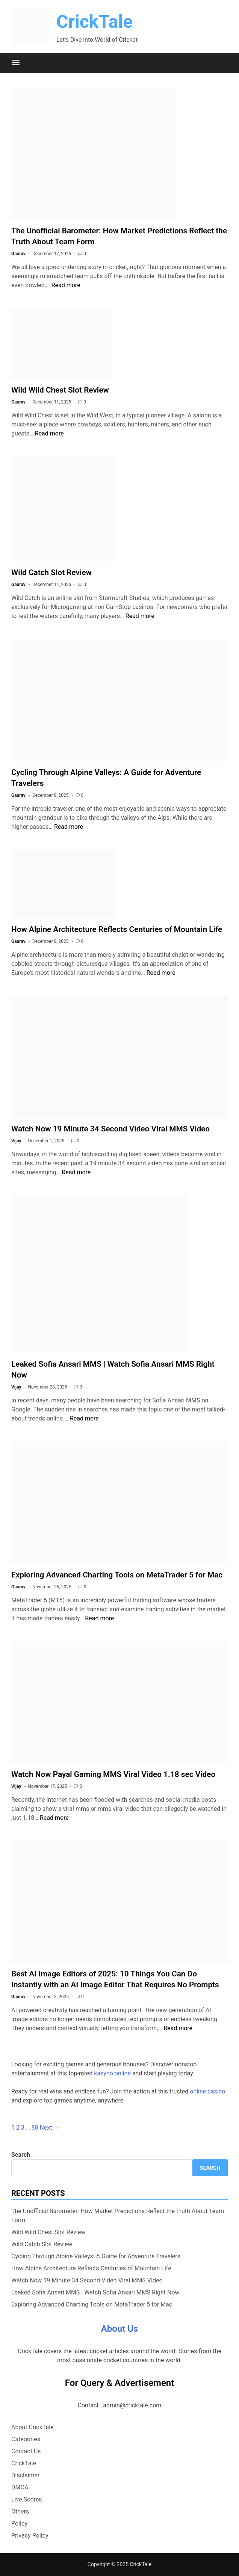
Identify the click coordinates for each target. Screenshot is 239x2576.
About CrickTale (32, 2427)
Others (20, 2511)
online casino (207, 2091)
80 (35, 2127)
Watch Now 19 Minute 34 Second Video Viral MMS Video (110, 1128)
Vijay (16, 1140)
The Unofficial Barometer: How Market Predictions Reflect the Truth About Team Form (117, 2216)
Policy (19, 2523)
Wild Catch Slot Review (51, 572)
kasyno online (112, 2073)
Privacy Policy (29, 2535)
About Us (119, 2328)
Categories (25, 2439)
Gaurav (18, 253)
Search (20, 2154)
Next (50, 2127)
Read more (65, 285)
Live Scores (26, 2499)
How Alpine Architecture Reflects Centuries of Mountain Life (116, 929)
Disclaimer (25, 2475)
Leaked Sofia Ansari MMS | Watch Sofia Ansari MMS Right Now (95, 2292)
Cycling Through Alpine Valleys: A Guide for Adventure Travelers (95, 2256)
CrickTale (94, 21)
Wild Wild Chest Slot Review (60, 389)
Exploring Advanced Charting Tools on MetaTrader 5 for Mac (116, 1574)
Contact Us (26, 2451)
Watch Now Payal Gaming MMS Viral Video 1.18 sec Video (113, 1774)
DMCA (19, 2487)
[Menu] (15, 63)
